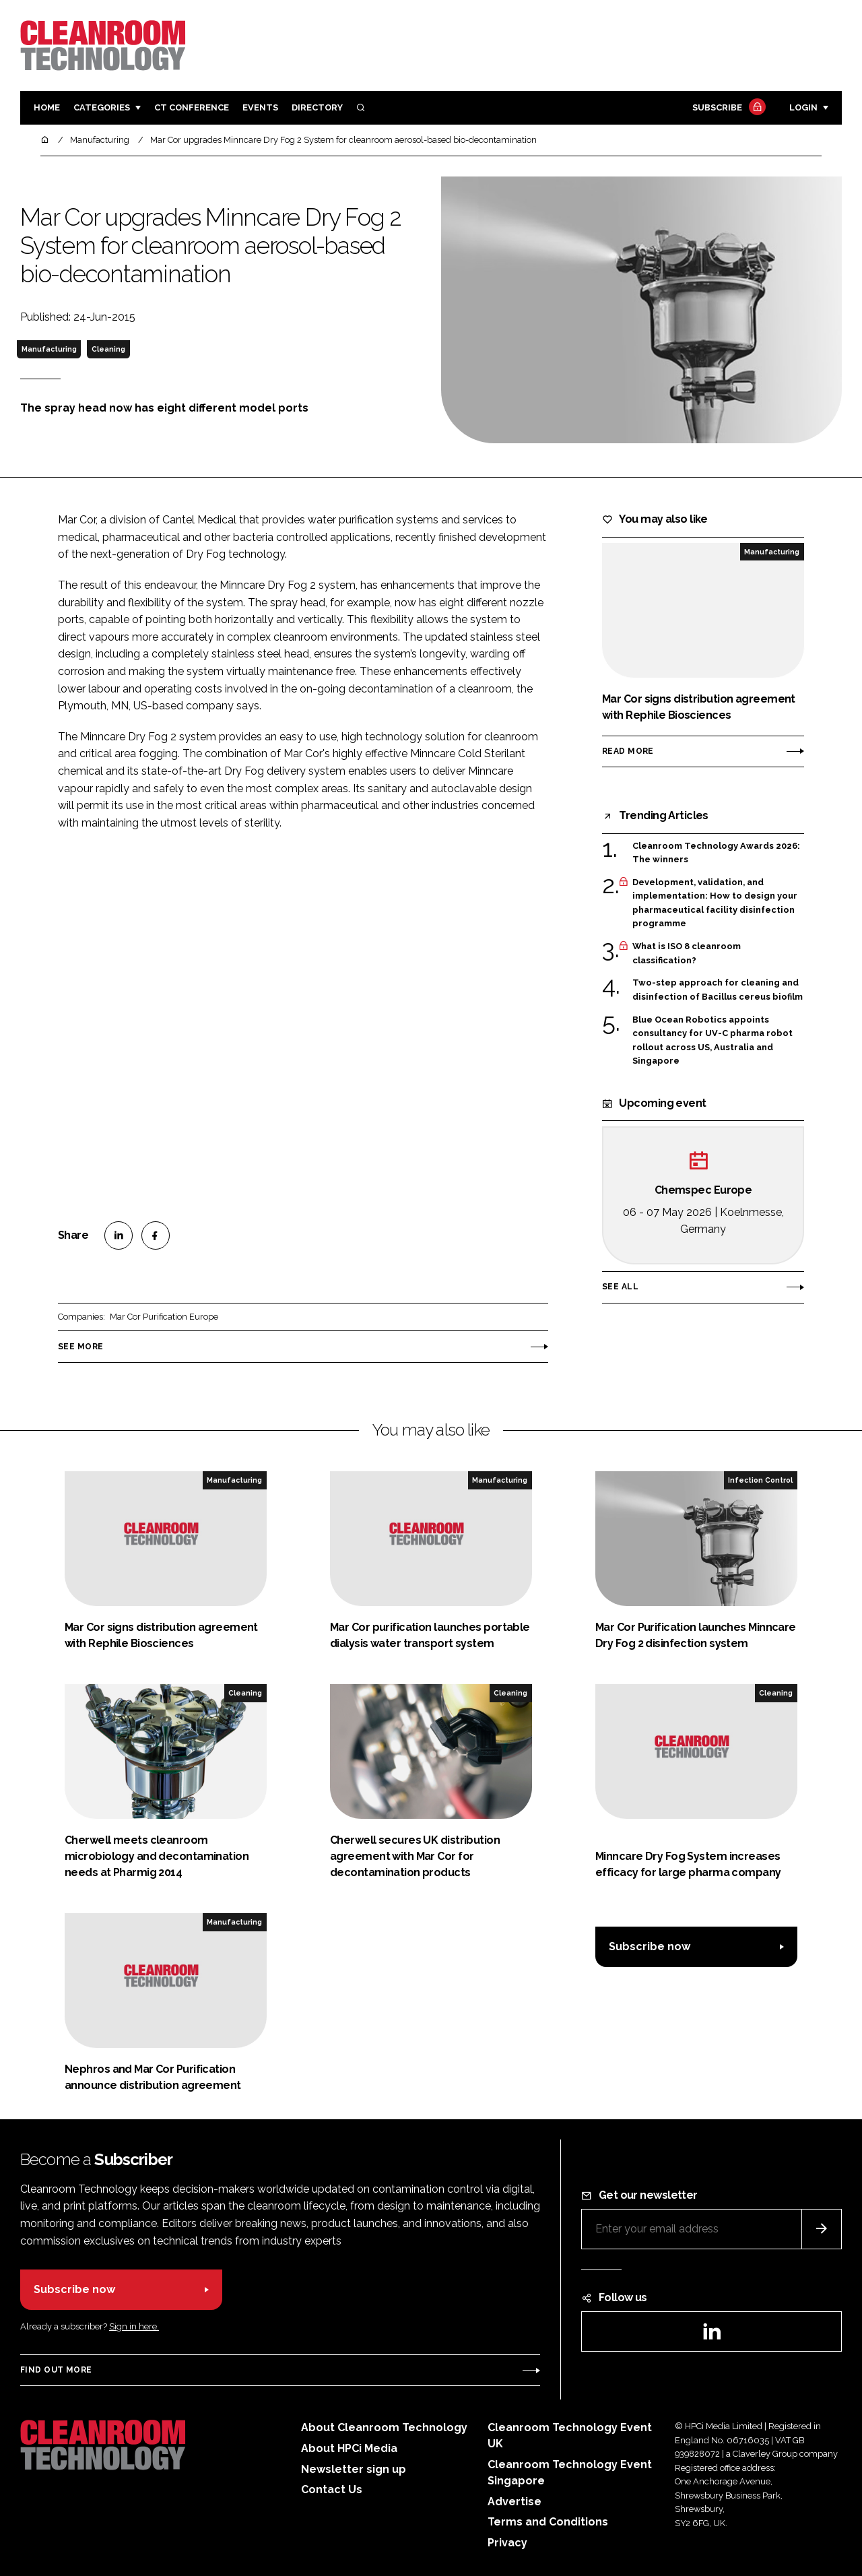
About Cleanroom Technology (384, 2427)
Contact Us (331, 2489)
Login (803, 107)
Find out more (56, 2370)
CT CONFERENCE (191, 107)
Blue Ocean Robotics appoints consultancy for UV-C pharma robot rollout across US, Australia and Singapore (712, 1040)
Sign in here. (134, 2326)
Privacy (507, 2542)
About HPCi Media (349, 2448)
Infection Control (760, 1480)
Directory (317, 107)
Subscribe (727, 108)
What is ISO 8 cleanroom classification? (686, 953)
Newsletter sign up (353, 2469)
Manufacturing (49, 349)
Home (47, 107)
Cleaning (108, 349)
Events (260, 107)
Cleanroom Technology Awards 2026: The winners (716, 853)
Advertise (514, 2501)
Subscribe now (649, 1946)
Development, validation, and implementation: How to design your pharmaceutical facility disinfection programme (714, 903)
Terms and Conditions (548, 2521)
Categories (101, 107)
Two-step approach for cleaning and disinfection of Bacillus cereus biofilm (717, 990)
